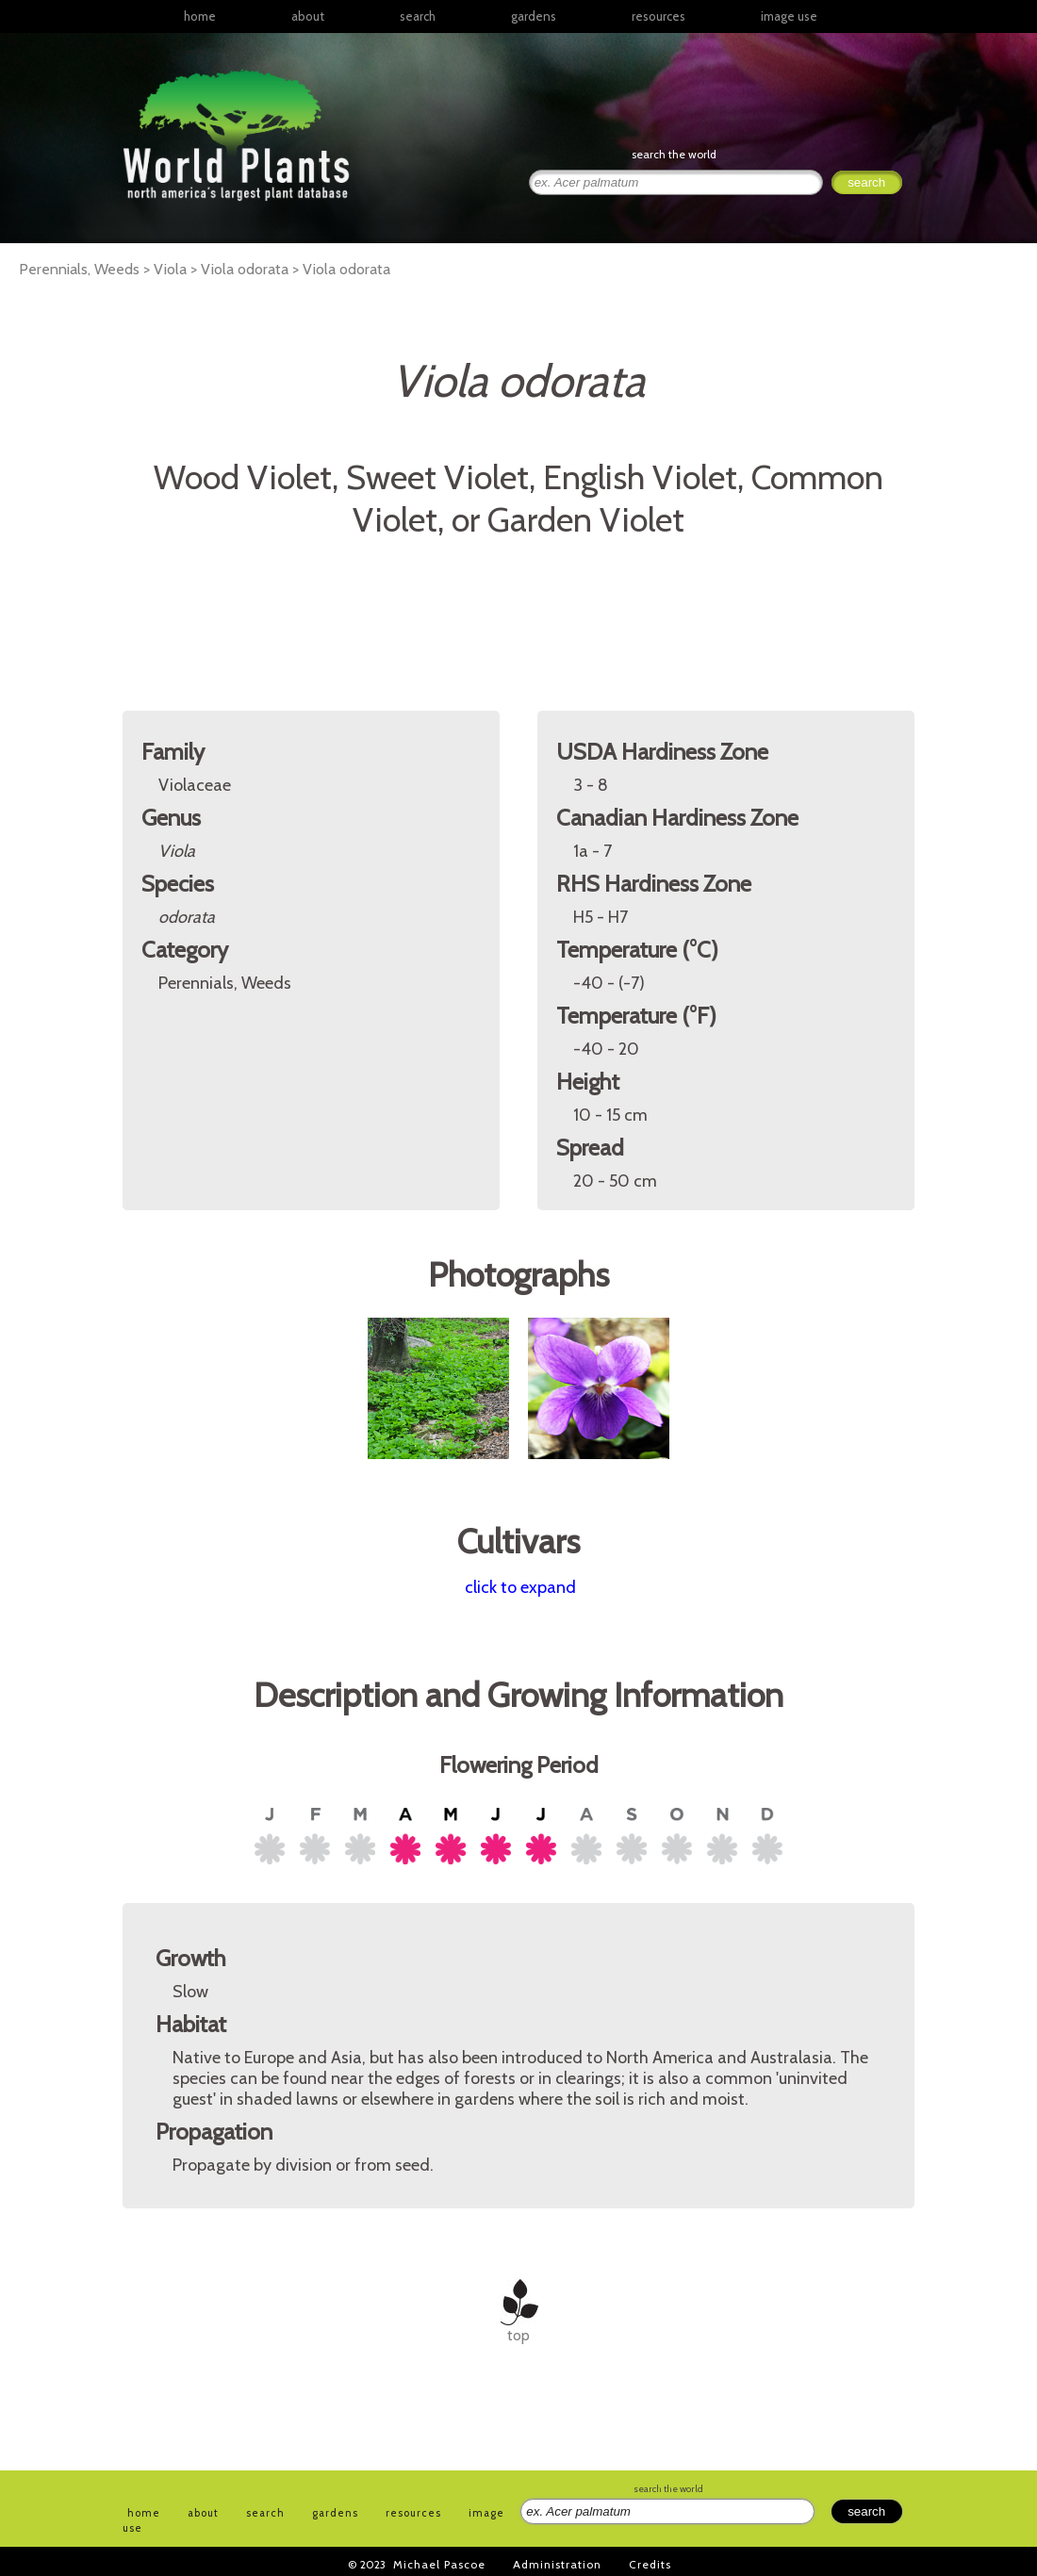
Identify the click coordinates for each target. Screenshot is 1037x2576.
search (418, 16)
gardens (533, 16)
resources (413, 2512)
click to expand (520, 1587)
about (307, 16)
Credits (650, 2564)
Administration (557, 2564)
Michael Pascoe (439, 2564)
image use (789, 16)
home (200, 16)
